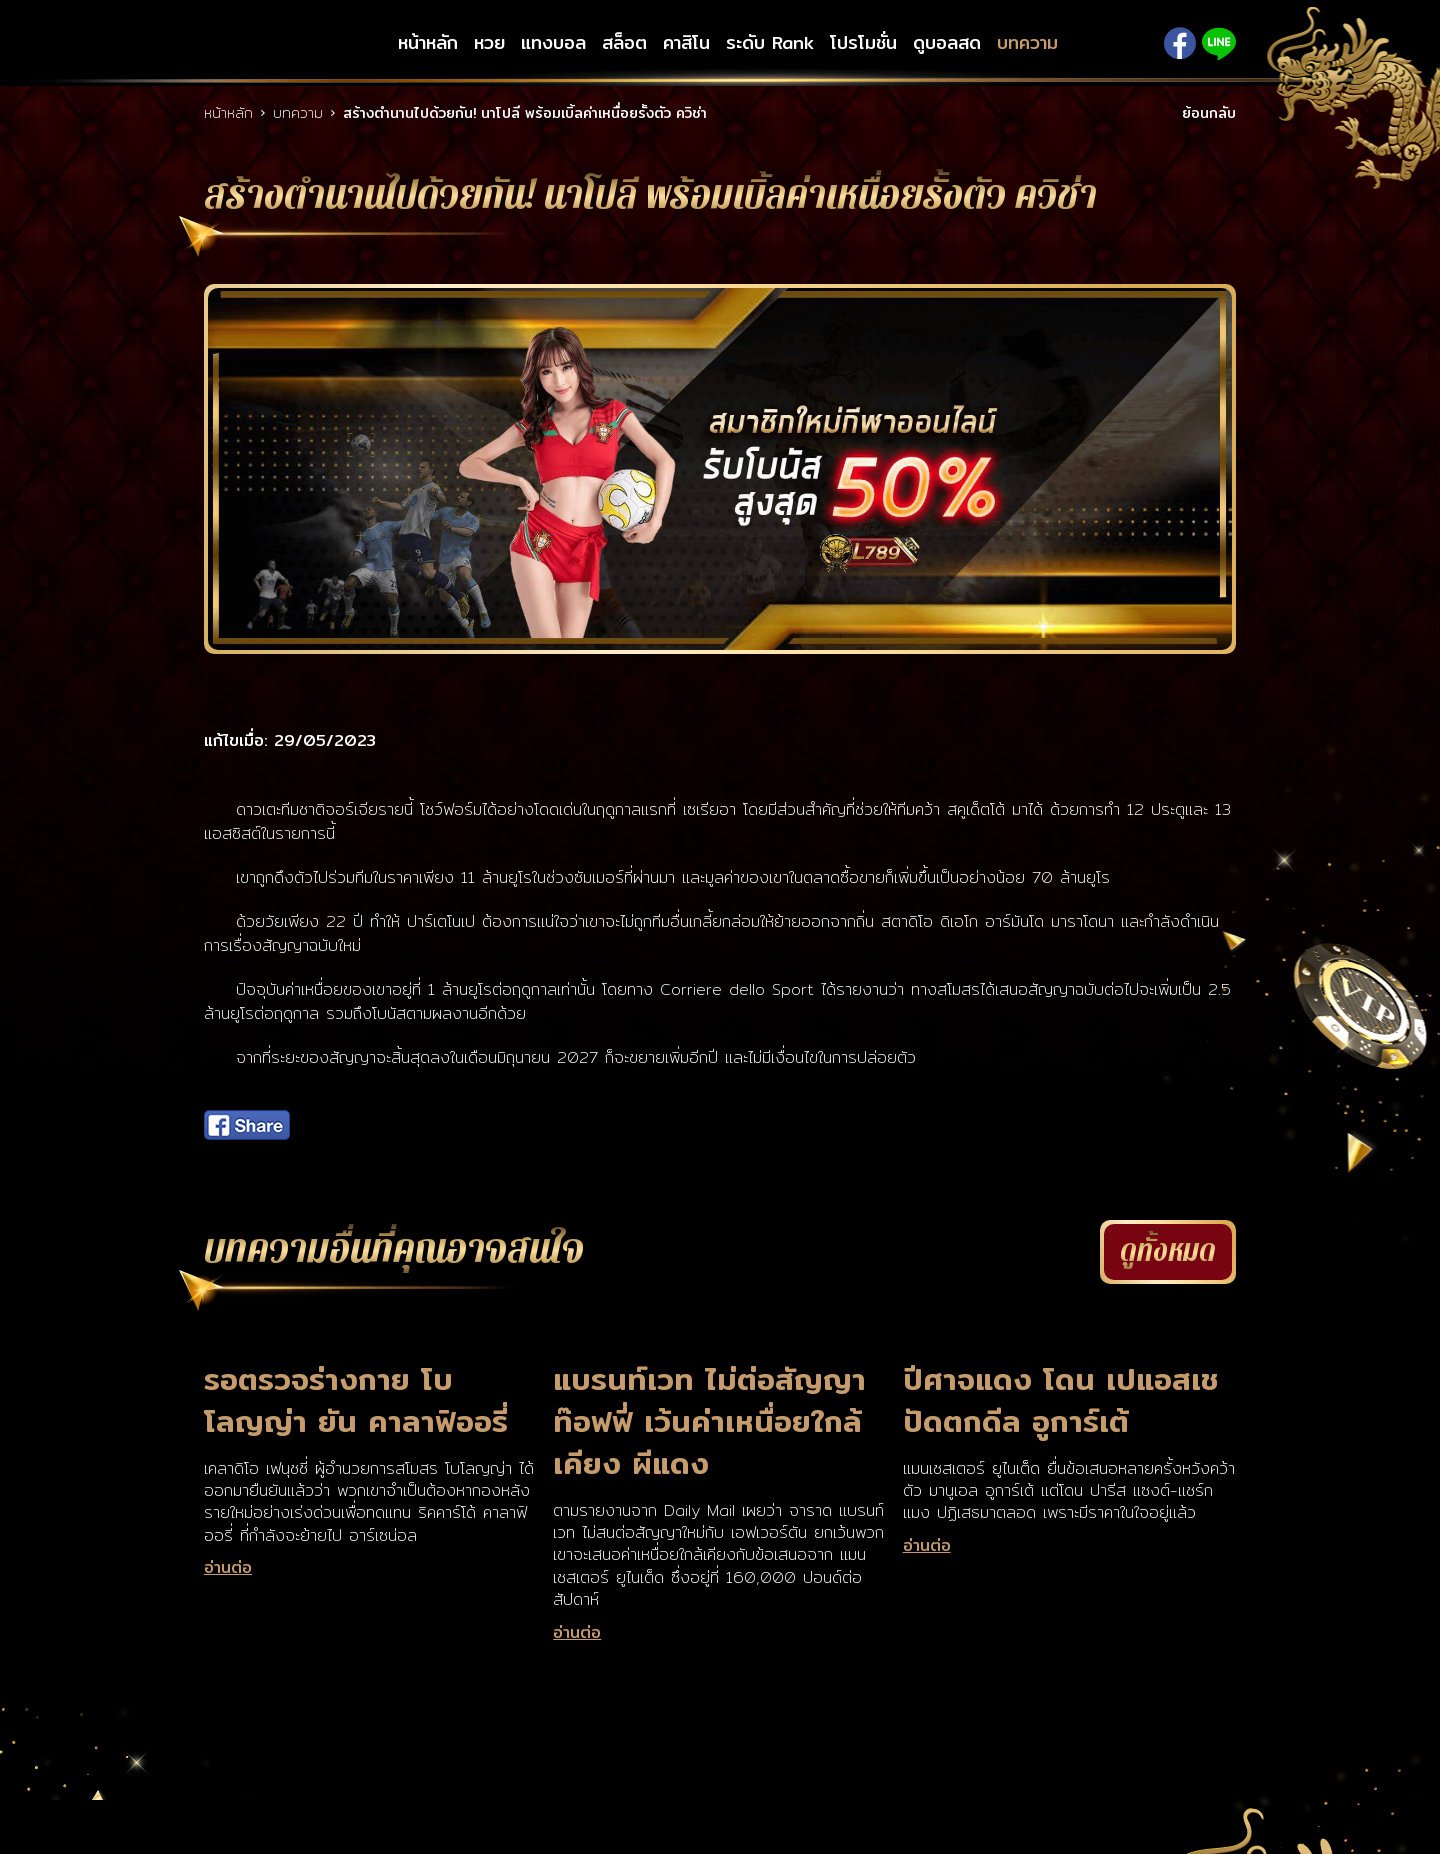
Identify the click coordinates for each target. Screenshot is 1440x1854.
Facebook (1180, 43)
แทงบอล (553, 43)
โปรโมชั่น (863, 43)
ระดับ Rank (770, 43)
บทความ (1027, 43)
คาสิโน (686, 43)
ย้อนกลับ (1209, 113)
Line (1219, 43)
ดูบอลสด (947, 43)
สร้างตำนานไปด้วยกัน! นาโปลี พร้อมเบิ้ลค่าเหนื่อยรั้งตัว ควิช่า (525, 113)
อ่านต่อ (228, 1568)
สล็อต (624, 43)
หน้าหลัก (428, 43)
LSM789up (285, 43)
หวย (489, 43)
